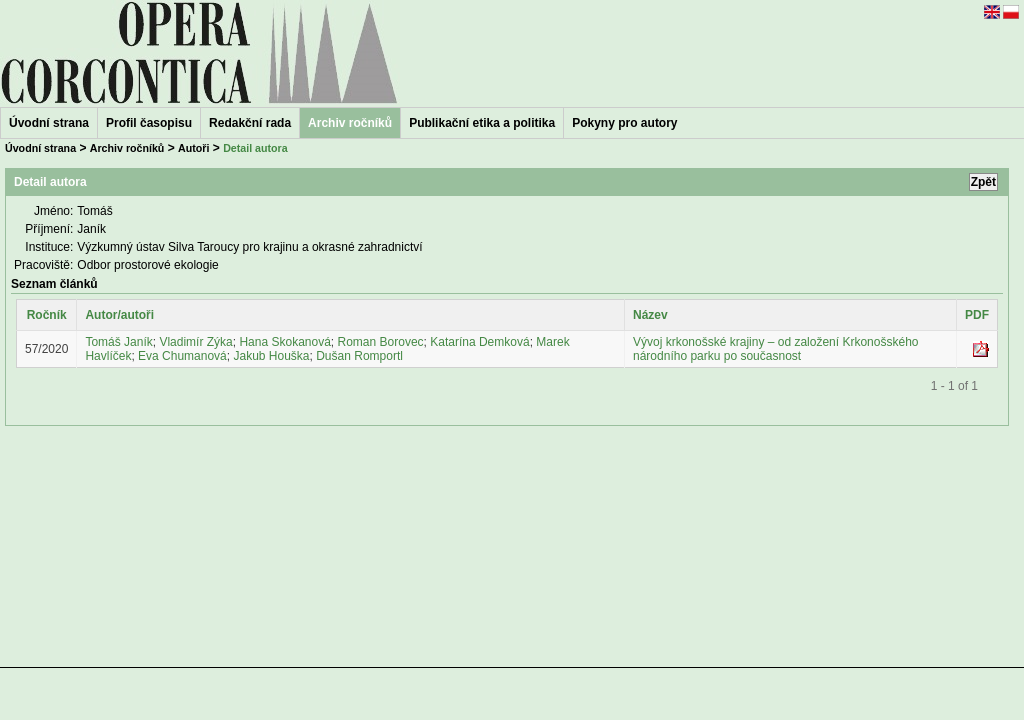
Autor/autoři (119, 315)
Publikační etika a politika (482, 123)
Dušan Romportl (359, 356)
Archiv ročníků (127, 148)
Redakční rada (250, 123)
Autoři (193, 148)
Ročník (47, 315)
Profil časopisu (149, 123)
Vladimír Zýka (195, 342)
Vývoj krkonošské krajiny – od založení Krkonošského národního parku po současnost (775, 349)
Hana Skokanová (284, 342)
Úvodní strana (49, 123)
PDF (977, 315)
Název (650, 315)
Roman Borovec (381, 342)
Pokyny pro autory (624, 123)
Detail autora (255, 148)
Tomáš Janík (118, 342)
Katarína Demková (479, 342)
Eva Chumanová (182, 356)
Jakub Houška (271, 356)
